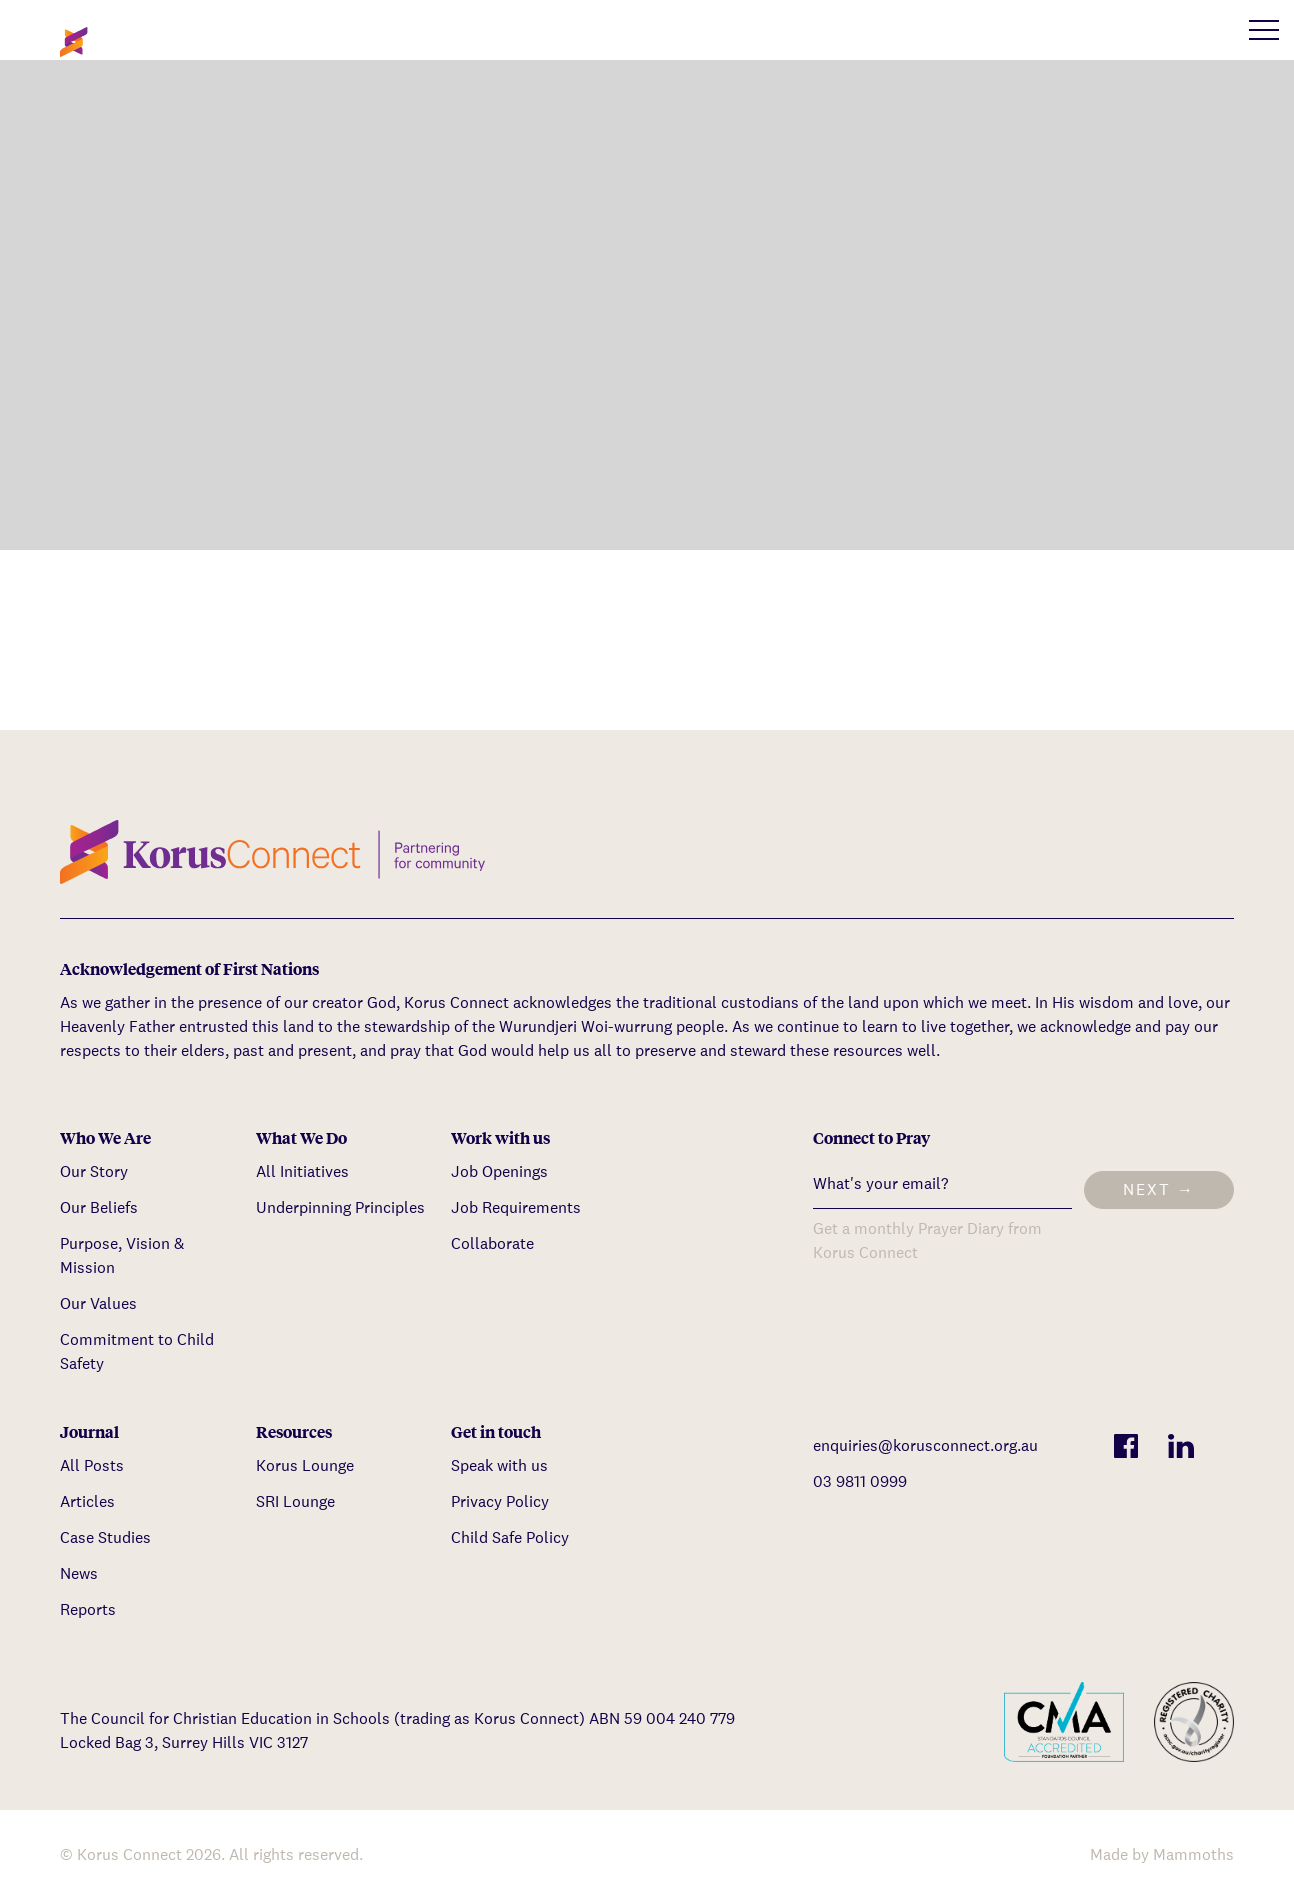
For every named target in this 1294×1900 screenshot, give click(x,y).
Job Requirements (516, 1207)
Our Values (98, 1303)
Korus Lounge (305, 1465)
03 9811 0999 (860, 1481)
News (79, 1573)
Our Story (94, 1171)
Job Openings (499, 1171)
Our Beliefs (99, 1207)
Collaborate (492, 1243)
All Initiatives (302, 1171)
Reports (88, 1609)
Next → (1159, 1189)
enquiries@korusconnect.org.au (925, 1445)
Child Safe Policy (510, 1537)
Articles (87, 1501)
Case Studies (105, 1537)
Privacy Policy (500, 1501)
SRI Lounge (295, 1501)
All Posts (92, 1465)
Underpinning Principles (340, 1207)
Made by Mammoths (1162, 1854)
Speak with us (499, 1465)
